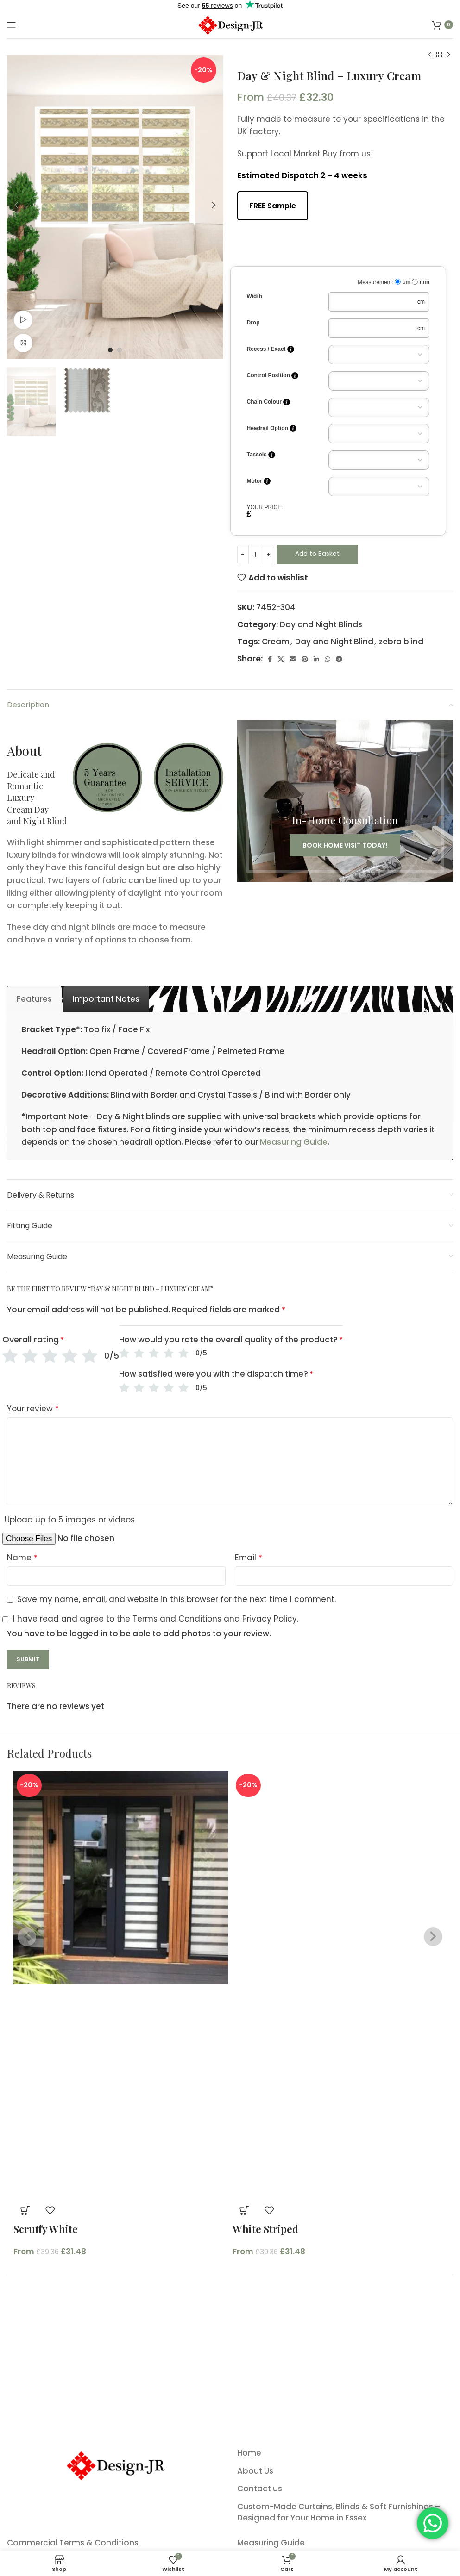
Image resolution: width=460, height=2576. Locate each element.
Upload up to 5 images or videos (70, 1519)
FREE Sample (272, 205)
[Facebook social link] (270, 659)
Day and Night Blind (334, 641)
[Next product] (448, 55)
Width (254, 296)
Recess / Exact (270, 349)
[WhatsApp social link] (327, 659)
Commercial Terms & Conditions (73, 2543)
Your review (33, 1408)
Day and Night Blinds (321, 624)
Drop (253, 322)
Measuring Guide (294, 1142)
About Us (255, 2471)
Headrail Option (272, 428)
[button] (25, 2210)
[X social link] (281, 659)
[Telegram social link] (339, 659)
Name (22, 1557)
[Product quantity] (256, 554)
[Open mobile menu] (11, 25)
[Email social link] (293, 659)
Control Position (273, 375)
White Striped (265, 2229)
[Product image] (120, 2091)
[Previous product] (430, 55)
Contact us (259, 2488)
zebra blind (401, 641)
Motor (259, 481)
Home (249, 2453)
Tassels (261, 454)
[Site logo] (229, 24)
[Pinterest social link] (305, 659)
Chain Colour (268, 402)
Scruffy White (45, 2229)
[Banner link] (345, 801)
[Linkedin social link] (316, 659)
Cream (276, 641)
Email (248, 1557)
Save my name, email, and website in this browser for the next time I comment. (176, 1599)
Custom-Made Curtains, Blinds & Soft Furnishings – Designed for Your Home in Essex (338, 2512)
